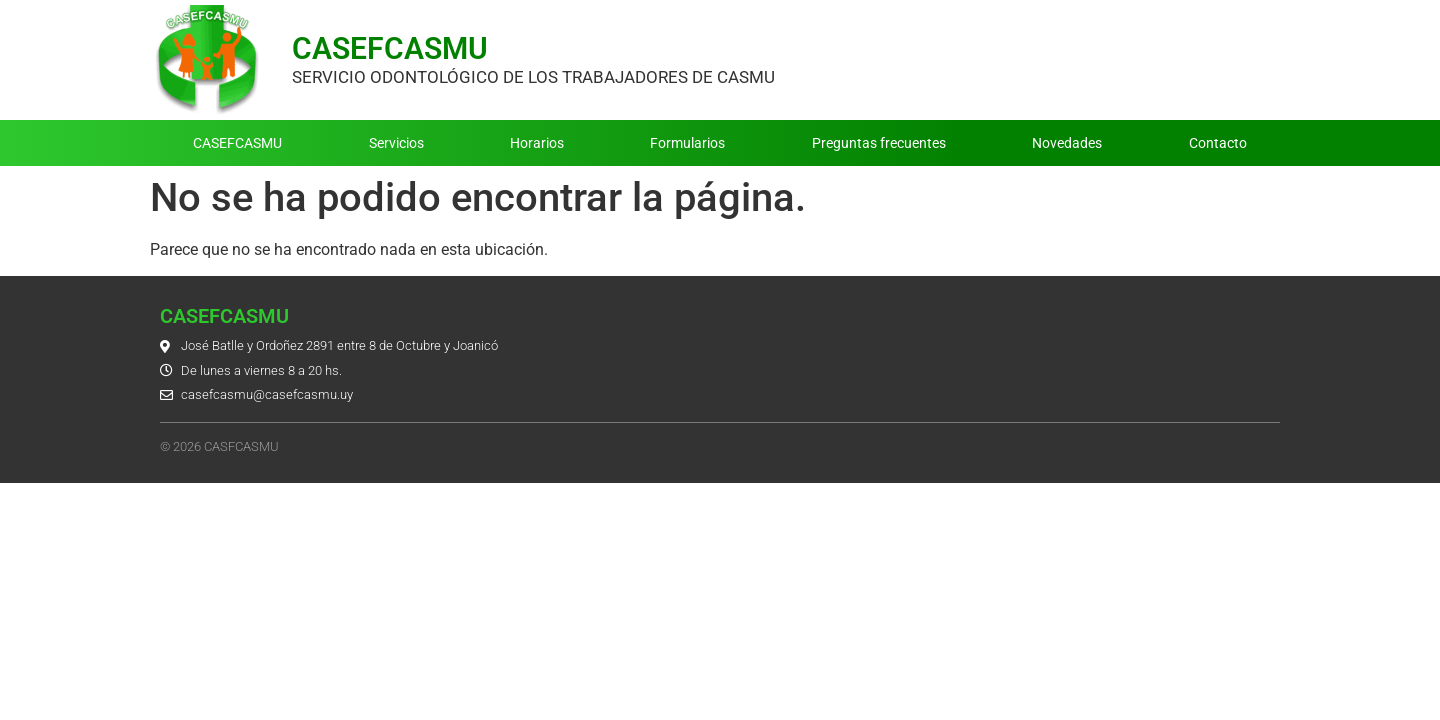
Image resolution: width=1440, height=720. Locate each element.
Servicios (396, 143)
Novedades (1067, 143)
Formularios (687, 143)
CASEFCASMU (390, 48)
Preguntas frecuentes (879, 143)
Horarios (537, 143)
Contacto (1218, 143)
